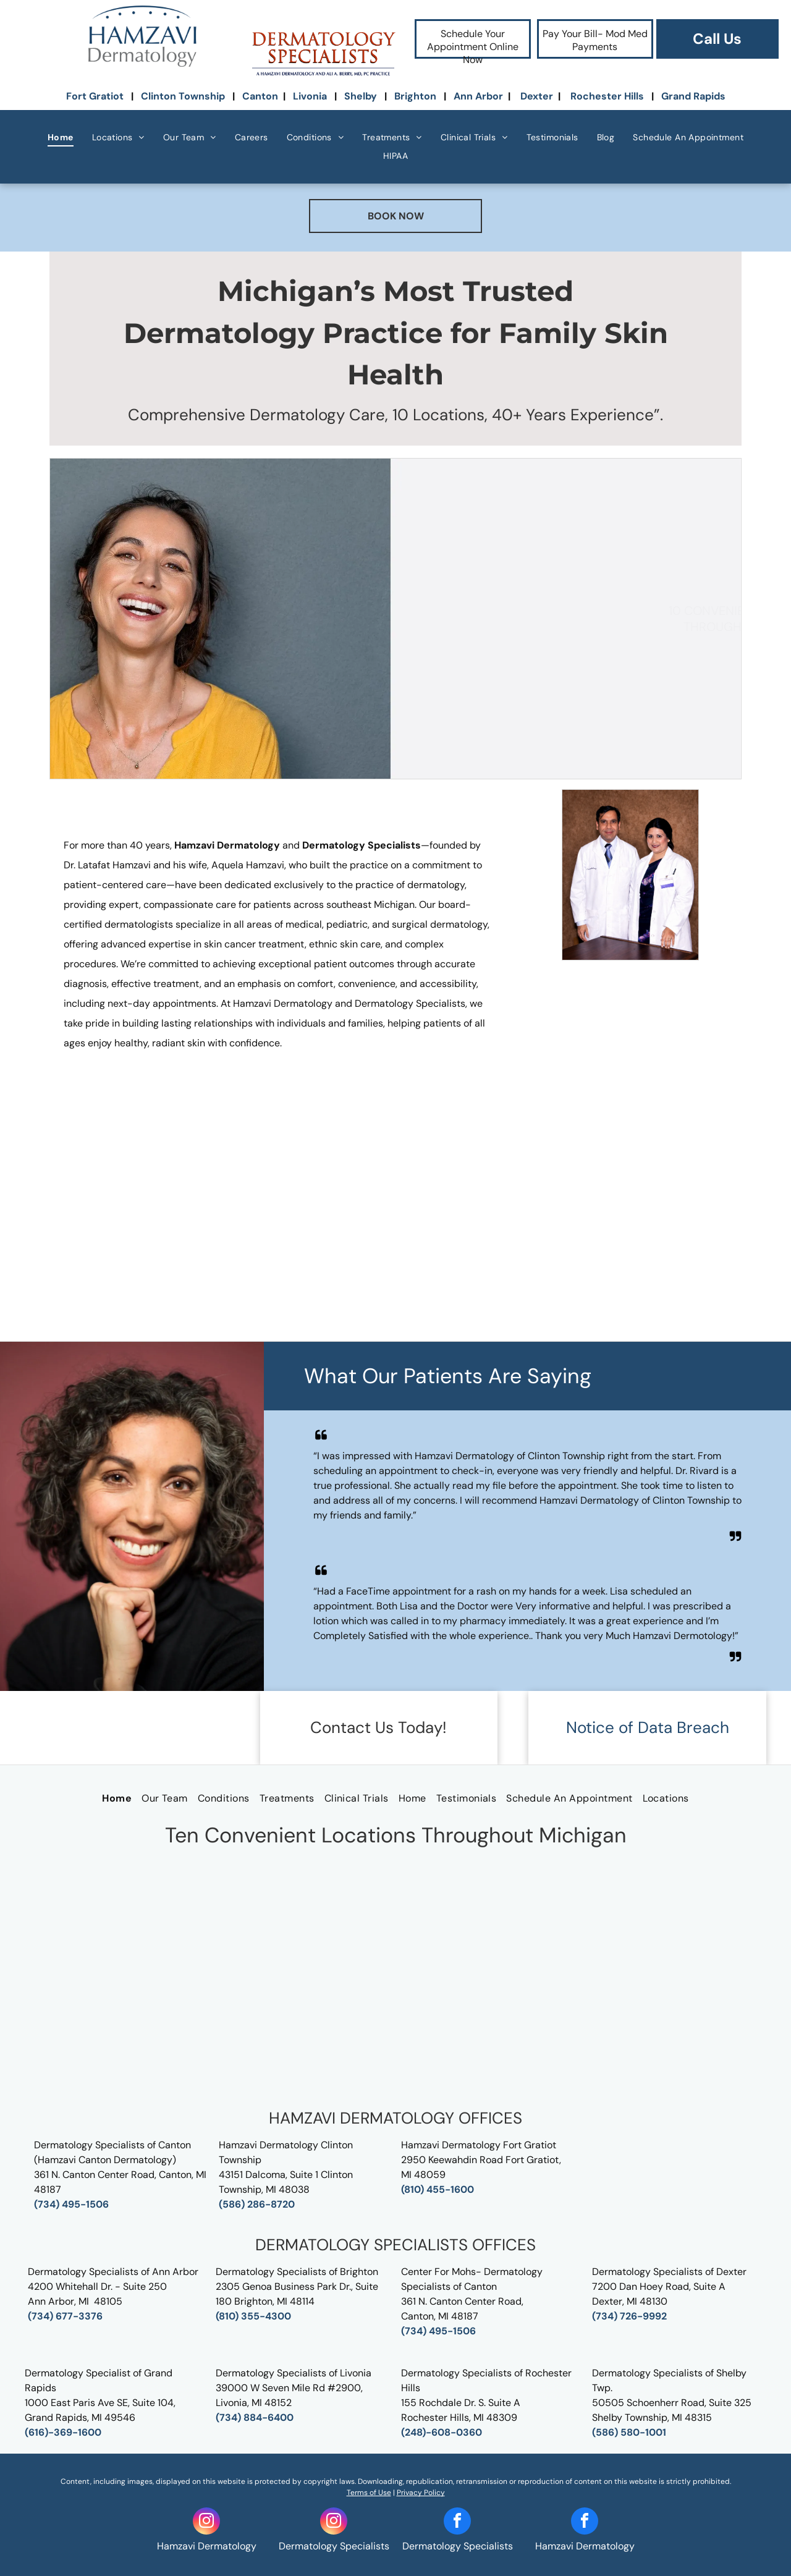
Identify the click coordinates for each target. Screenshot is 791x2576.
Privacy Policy (421, 2493)
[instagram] (206, 2522)
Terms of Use (369, 2493)
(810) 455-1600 (437, 2189)
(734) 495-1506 (71, 2204)
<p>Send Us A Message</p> (395, 1977)
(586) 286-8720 (257, 2204)
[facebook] (457, 2522)
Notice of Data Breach (647, 1727)
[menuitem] (60, 137)
